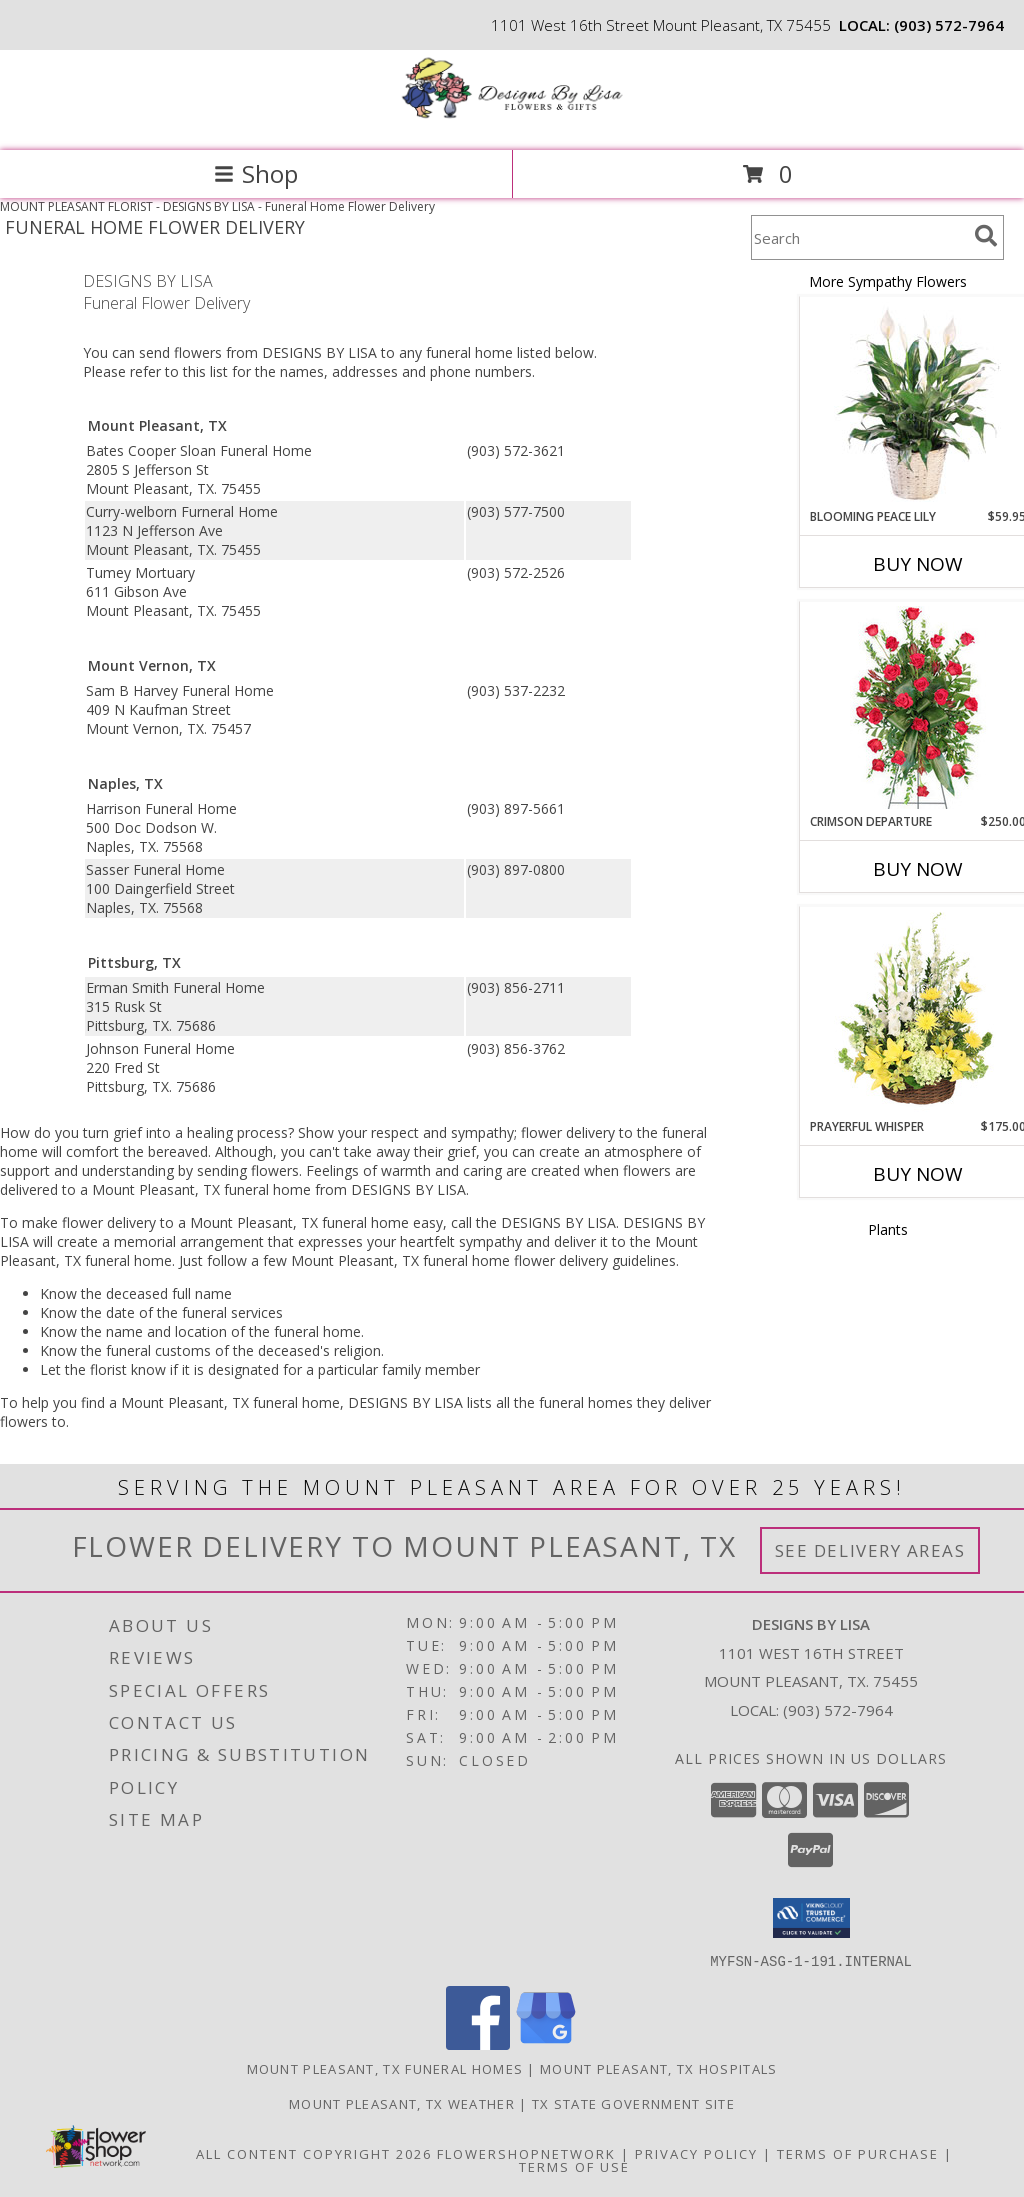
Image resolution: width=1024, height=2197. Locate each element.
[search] (986, 236)
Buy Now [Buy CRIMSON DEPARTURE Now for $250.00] (918, 869)
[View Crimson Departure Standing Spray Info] (917, 707)
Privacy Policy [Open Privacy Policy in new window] (696, 2153)
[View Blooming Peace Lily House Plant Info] (917, 403)
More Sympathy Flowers (888, 281)
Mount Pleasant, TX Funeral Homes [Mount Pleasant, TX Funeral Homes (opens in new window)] (385, 2068)
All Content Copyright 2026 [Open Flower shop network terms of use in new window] (314, 2153)
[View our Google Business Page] (546, 2043)
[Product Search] (859, 237)
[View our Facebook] (478, 2043)
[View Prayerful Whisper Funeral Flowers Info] (917, 1013)
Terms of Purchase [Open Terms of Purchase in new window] (858, 2153)
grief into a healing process (200, 1132)
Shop (256, 173)
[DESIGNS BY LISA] (512, 121)
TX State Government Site (633, 2103)
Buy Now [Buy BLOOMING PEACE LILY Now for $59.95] (918, 564)
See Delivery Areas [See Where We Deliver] (870, 1550)
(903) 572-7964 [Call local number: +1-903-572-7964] (949, 25)
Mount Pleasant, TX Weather (402, 2103)
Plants (888, 1229)
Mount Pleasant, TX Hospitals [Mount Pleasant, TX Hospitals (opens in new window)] (658, 2068)
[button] (811, 1918)
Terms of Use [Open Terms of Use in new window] (574, 2166)
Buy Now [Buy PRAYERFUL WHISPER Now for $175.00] (918, 1174)
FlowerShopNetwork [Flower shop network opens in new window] (526, 2153)
